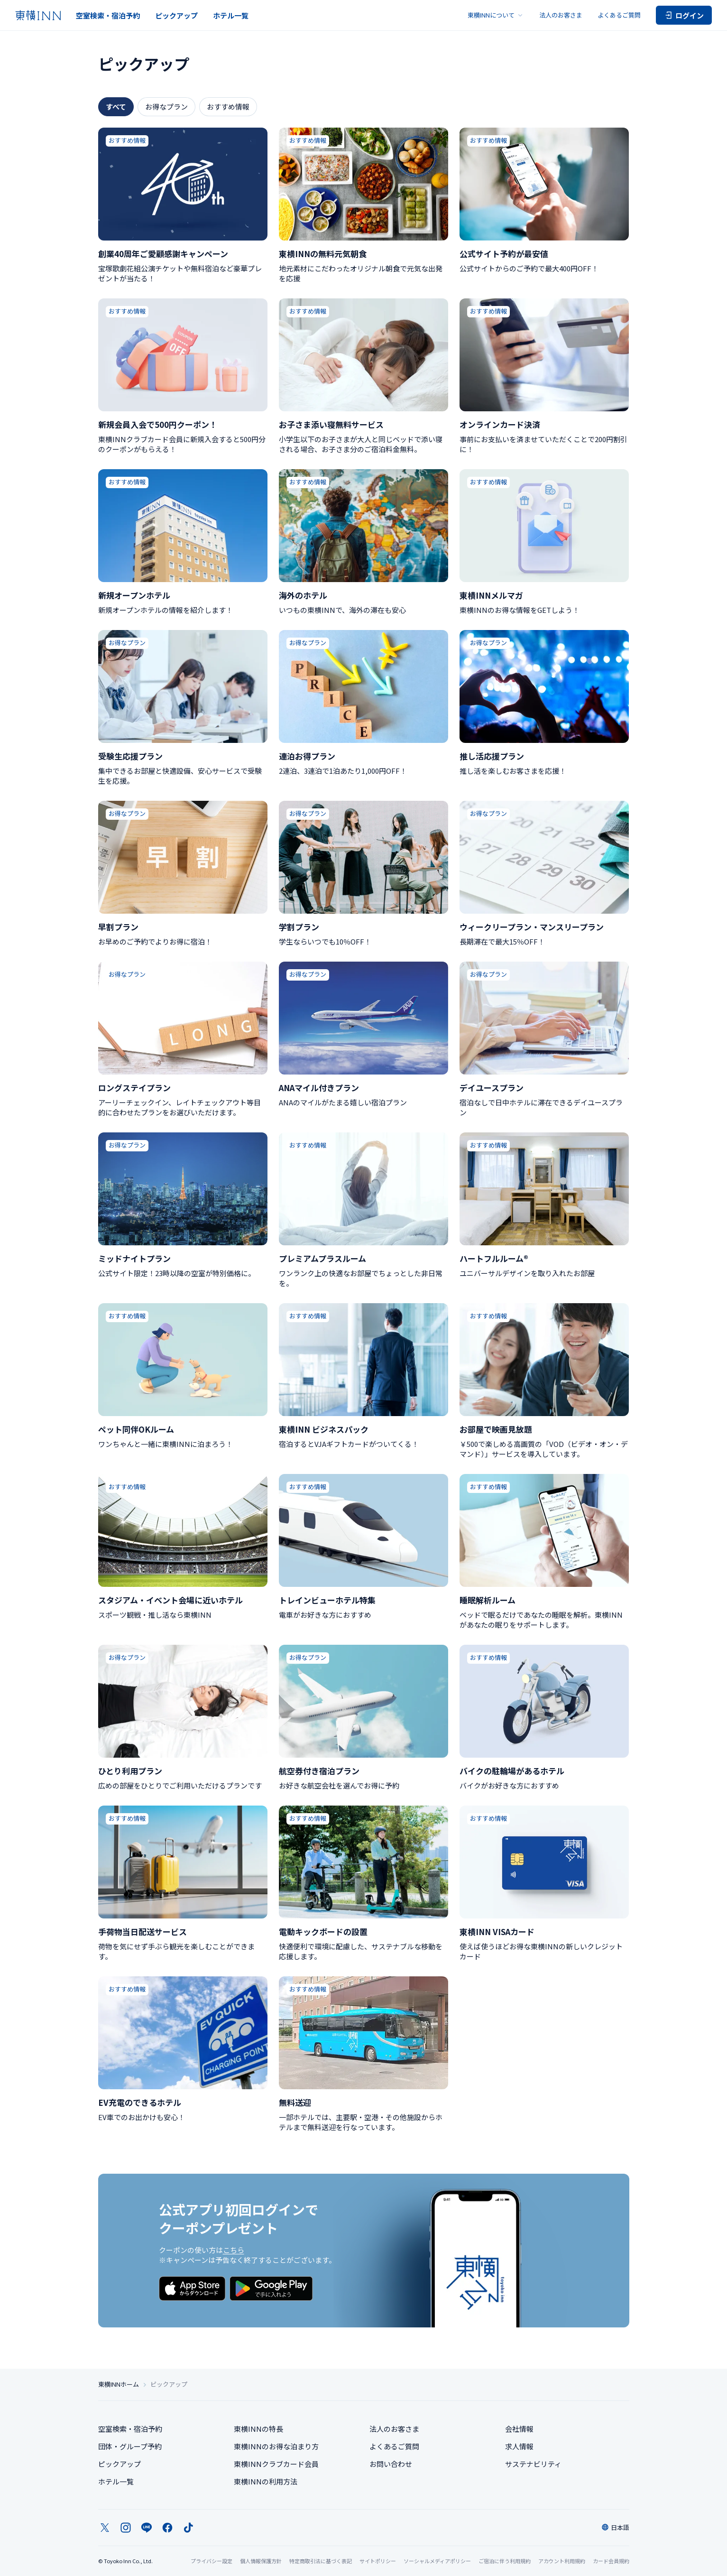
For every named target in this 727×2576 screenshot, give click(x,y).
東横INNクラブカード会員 (276, 2464)
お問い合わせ (390, 2464)
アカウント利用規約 (561, 2561)
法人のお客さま (560, 14)
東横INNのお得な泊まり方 (276, 2446)
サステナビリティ (533, 2464)
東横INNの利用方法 (265, 2481)
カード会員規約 (611, 2561)
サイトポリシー (377, 2561)
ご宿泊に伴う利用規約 (505, 2561)
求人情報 (519, 2446)
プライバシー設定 (211, 2561)
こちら (233, 2250)
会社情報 (519, 2429)
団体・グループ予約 (130, 2446)
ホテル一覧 (230, 15)
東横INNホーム (118, 2384)
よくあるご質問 (619, 14)
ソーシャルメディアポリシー (437, 2561)
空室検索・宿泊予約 (108, 15)
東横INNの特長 (258, 2429)
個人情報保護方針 (261, 2561)
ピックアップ (176, 15)
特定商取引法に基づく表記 (320, 2561)
